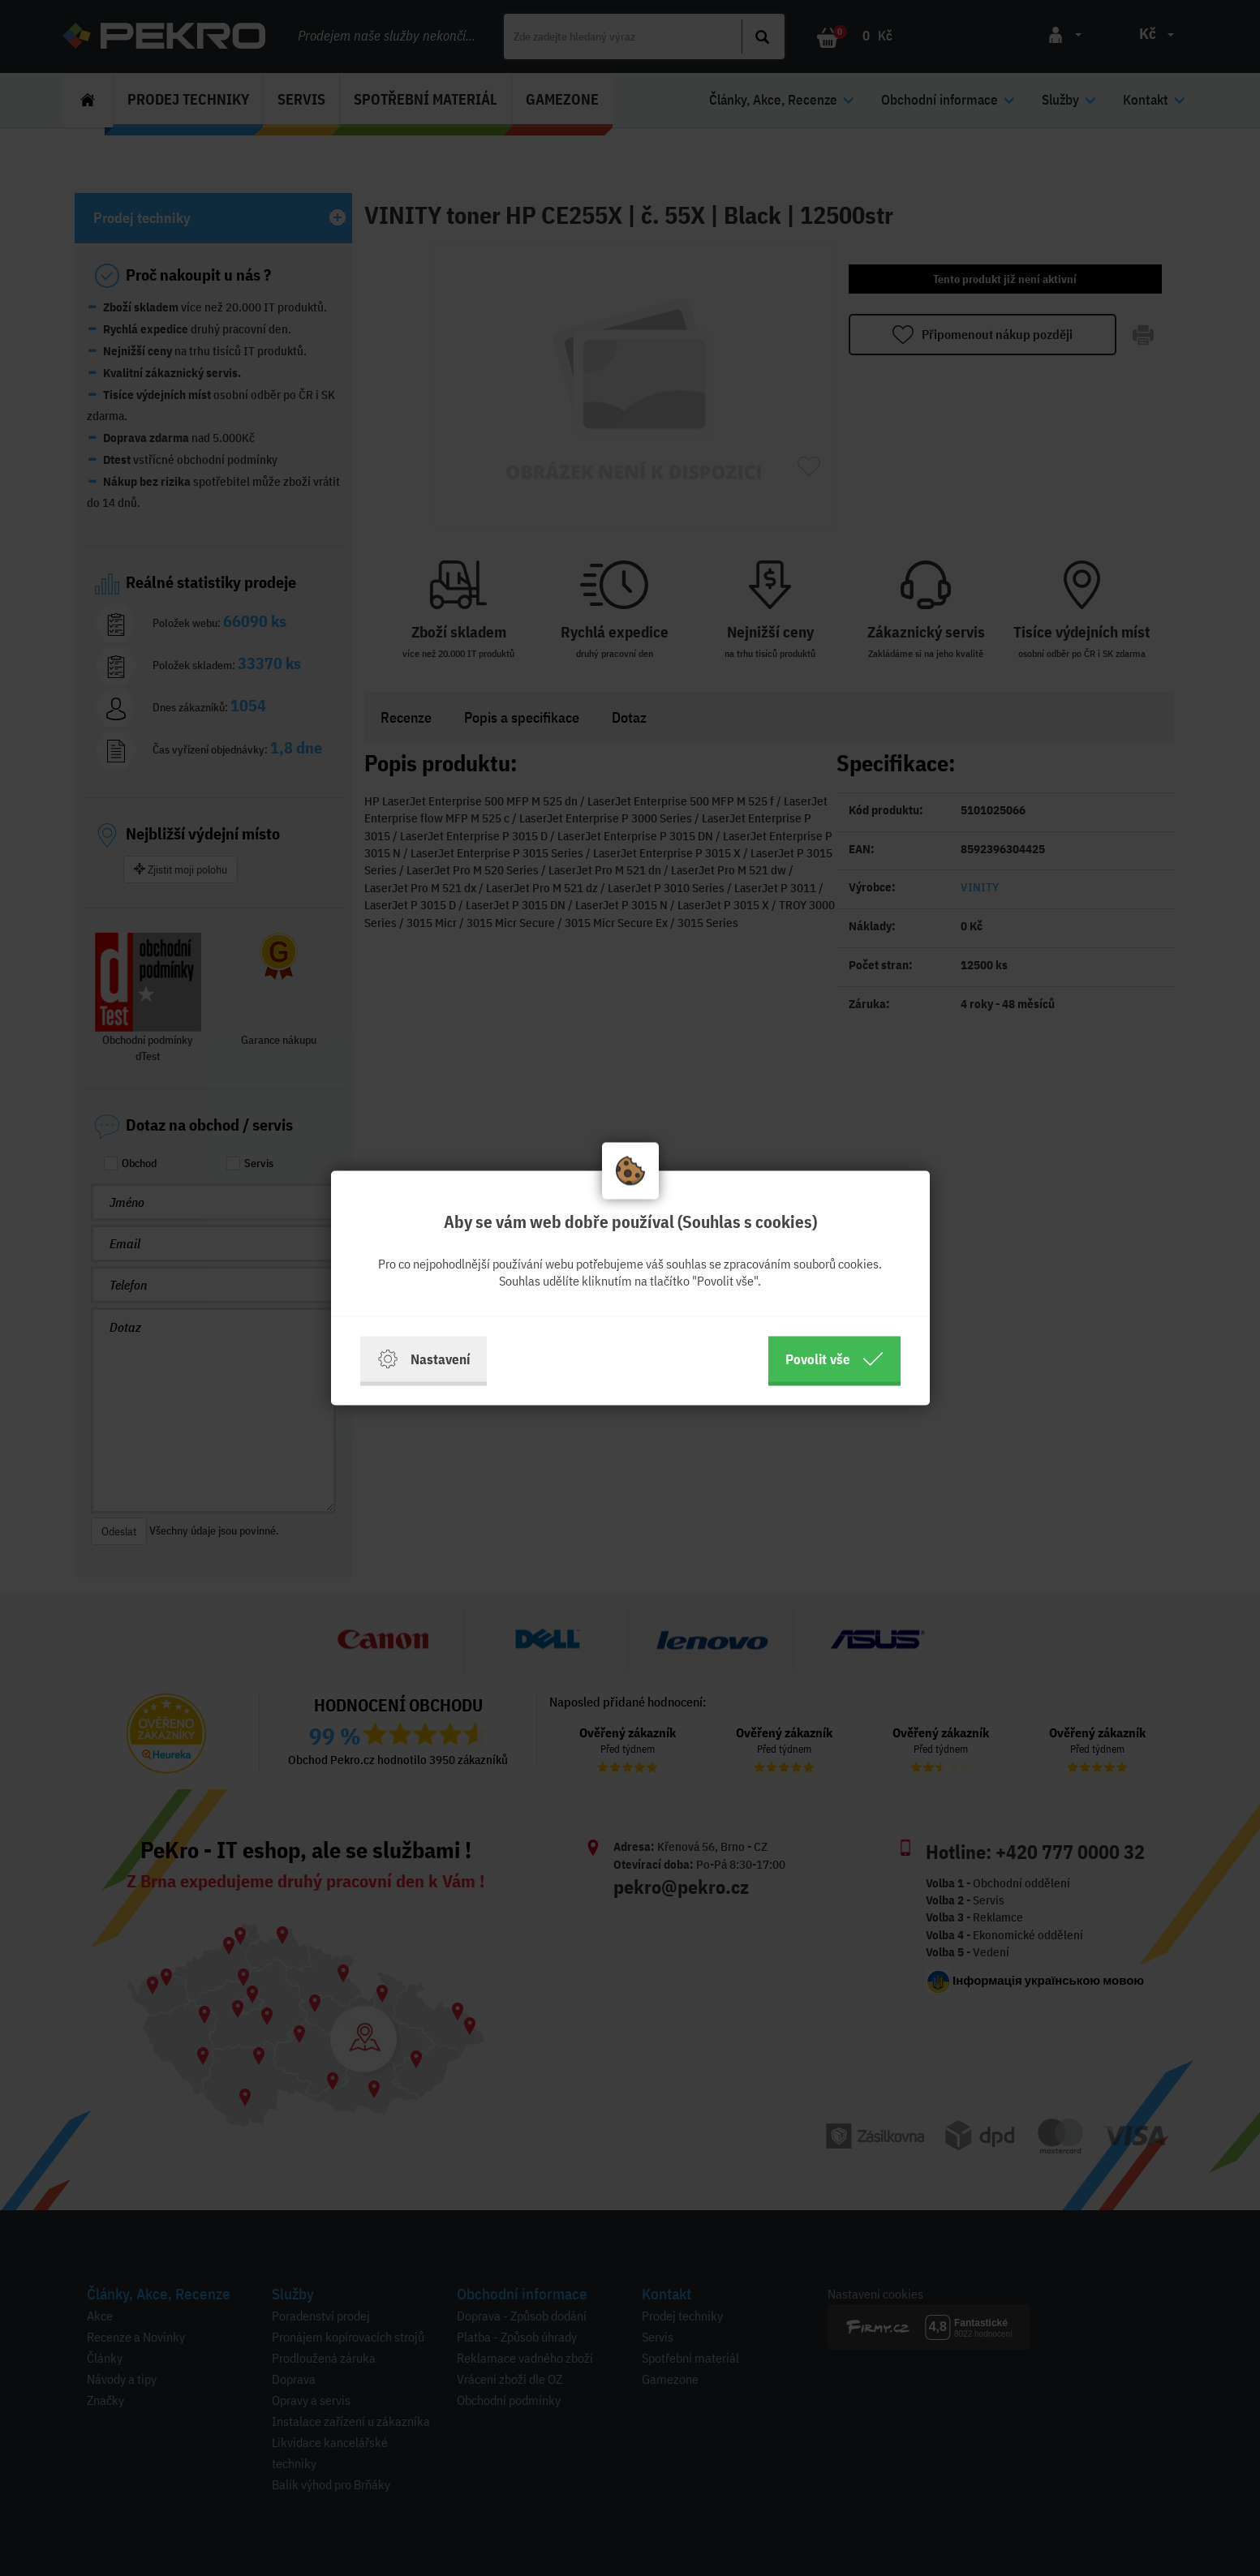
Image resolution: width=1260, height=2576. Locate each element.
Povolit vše (834, 1359)
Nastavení (423, 1359)
